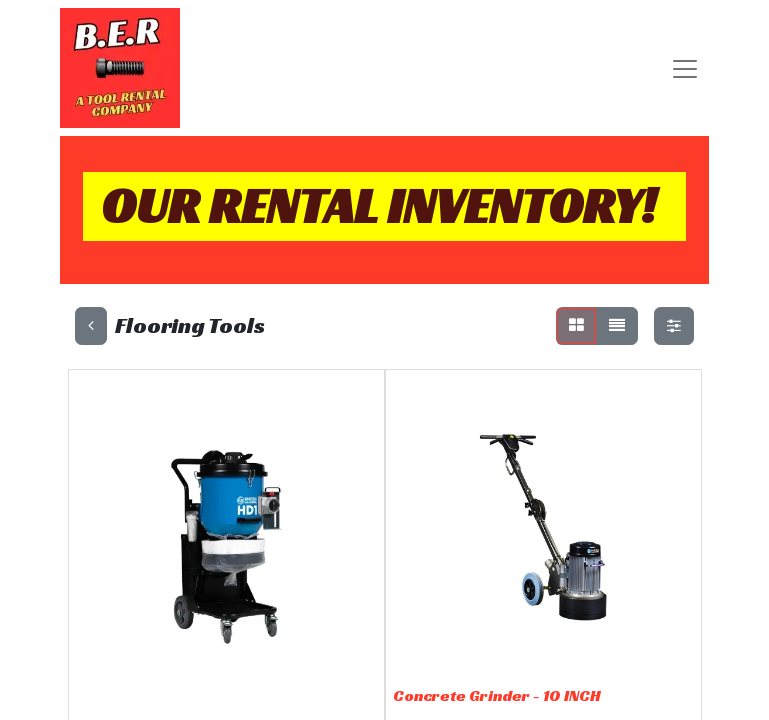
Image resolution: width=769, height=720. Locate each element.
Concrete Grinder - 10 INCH (497, 695)
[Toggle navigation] (685, 68)
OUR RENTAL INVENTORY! (378, 205)
